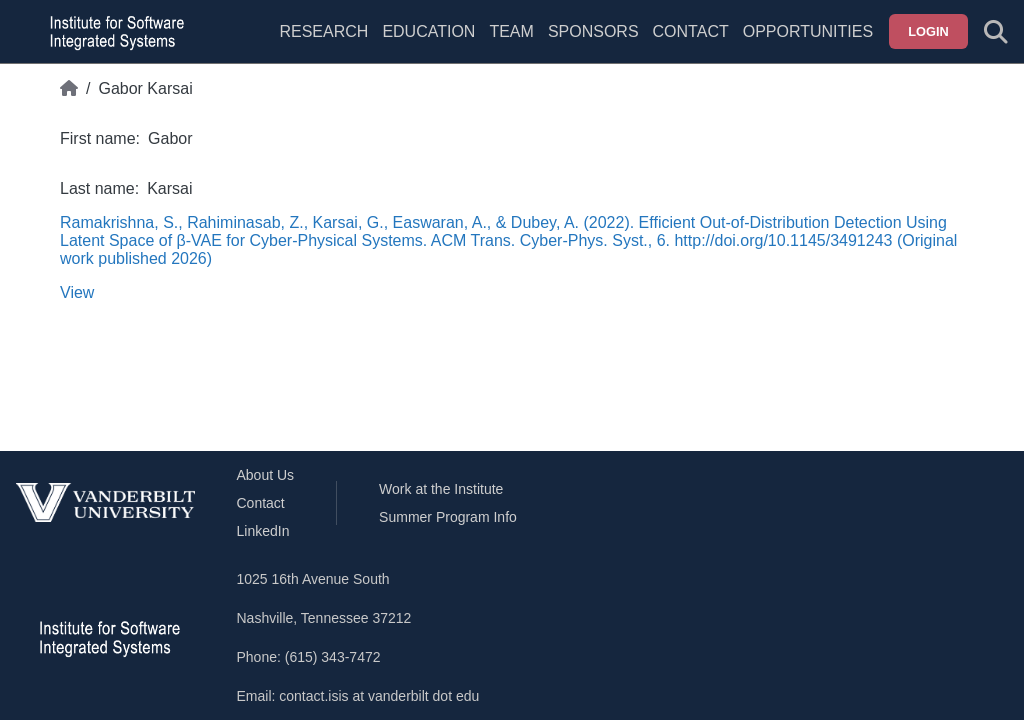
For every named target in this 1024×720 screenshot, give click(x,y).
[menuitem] (511, 44)
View (77, 292)
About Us (266, 475)
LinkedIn (263, 531)
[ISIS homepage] (112, 32)
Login (928, 31)
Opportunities (808, 31)
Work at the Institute (441, 489)
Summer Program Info (448, 517)
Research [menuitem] (323, 31)
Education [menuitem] (428, 31)
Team (511, 31)
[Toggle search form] (996, 32)
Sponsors (593, 31)
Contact (691, 31)
